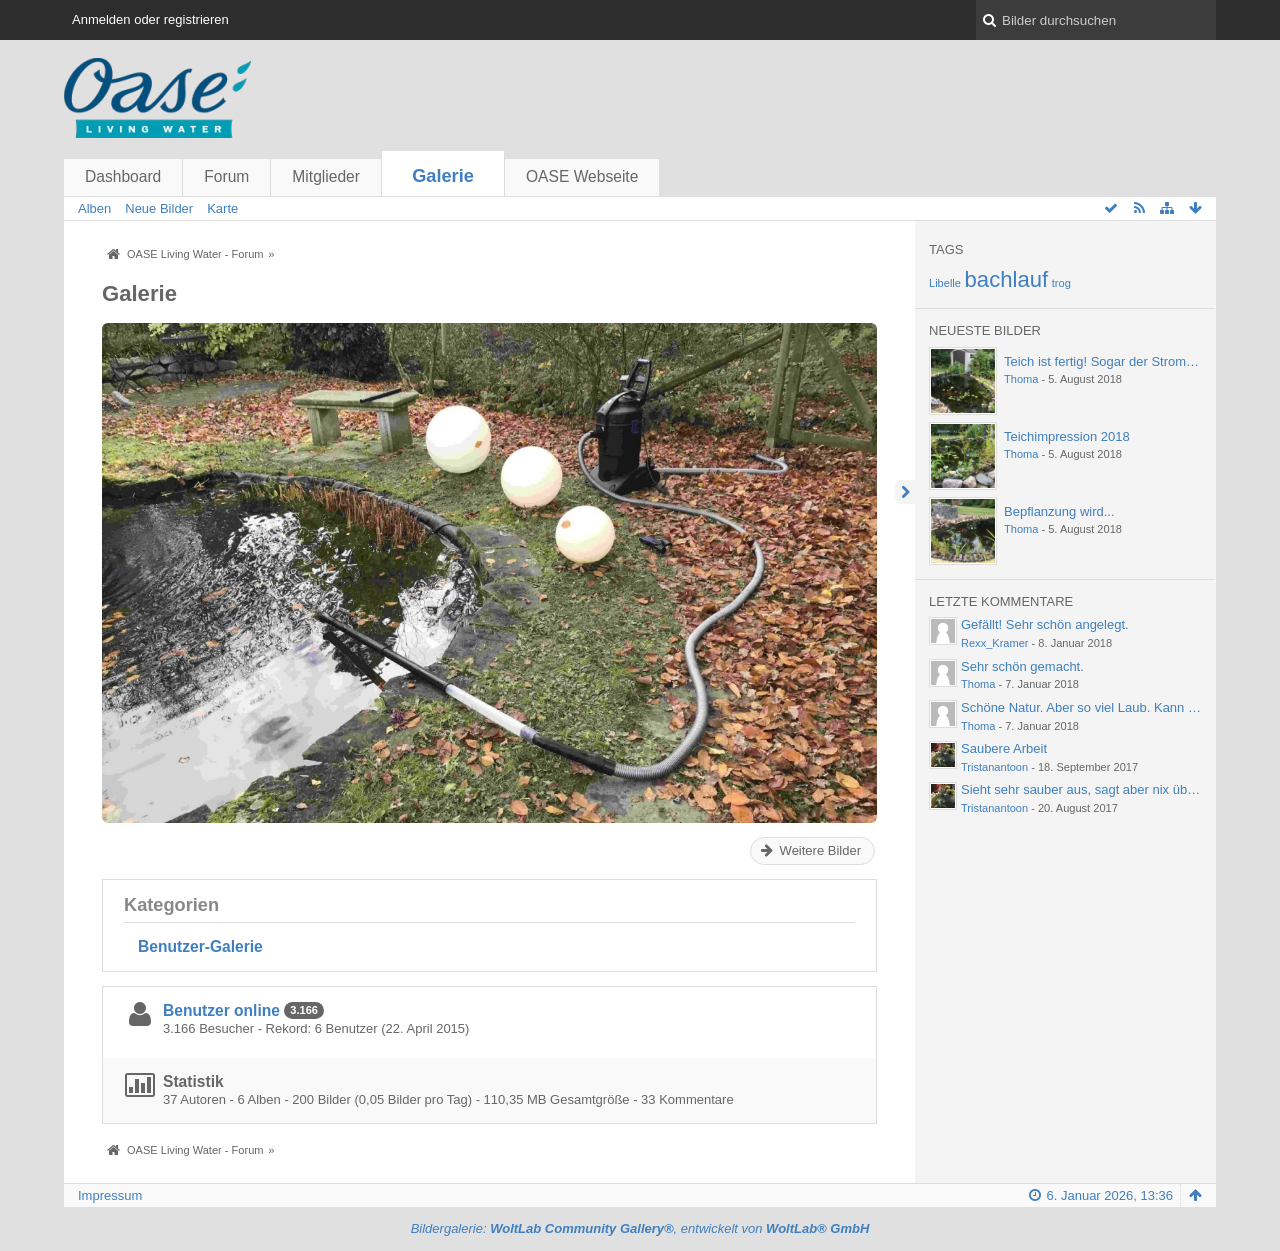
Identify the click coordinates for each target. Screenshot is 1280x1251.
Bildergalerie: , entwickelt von (640, 1228)
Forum (226, 176)
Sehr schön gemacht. (1022, 666)
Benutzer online (221, 1010)
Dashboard (123, 176)
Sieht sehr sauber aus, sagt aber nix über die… (1097, 789)
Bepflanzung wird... (1059, 511)
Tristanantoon (994, 767)
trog (1061, 283)
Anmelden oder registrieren (150, 19)
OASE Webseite (582, 176)
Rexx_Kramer (995, 643)
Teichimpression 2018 (1067, 436)
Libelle (945, 283)
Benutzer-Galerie (200, 946)
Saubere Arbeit (1004, 748)
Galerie (443, 176)
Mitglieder (326, 176)
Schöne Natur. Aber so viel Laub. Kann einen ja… (1103, 707)
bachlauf (1007, 279)
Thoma (1021, 379)
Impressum (110, 1195)
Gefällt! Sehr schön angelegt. (1045, 624)
